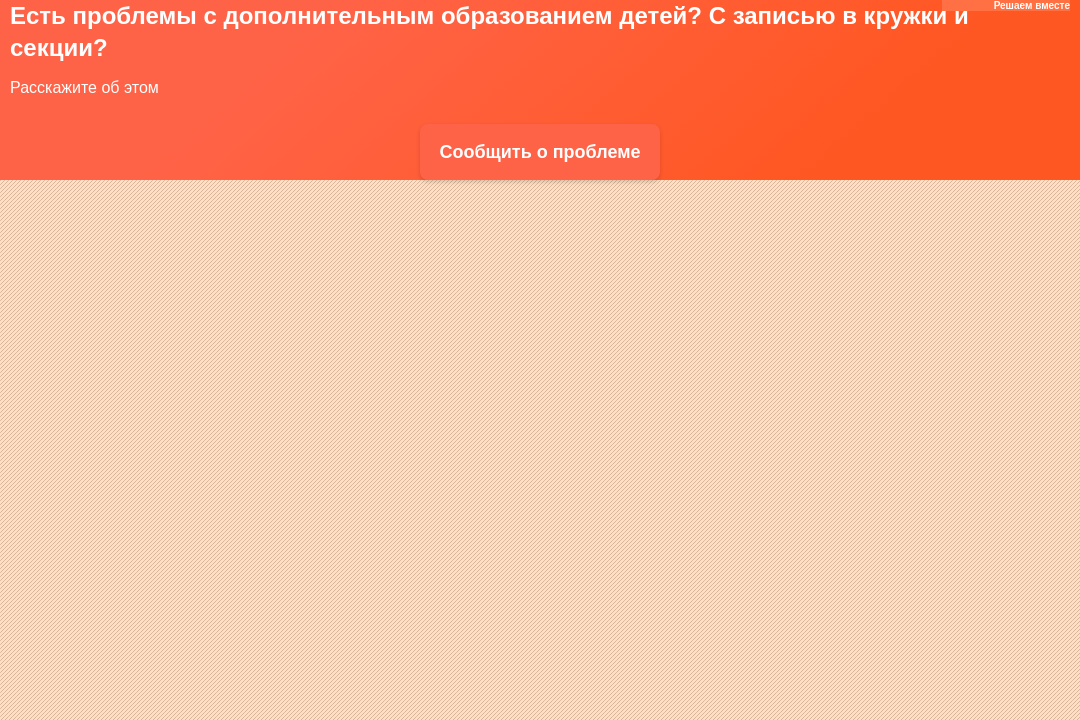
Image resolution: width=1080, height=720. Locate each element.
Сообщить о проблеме (539, 152)
